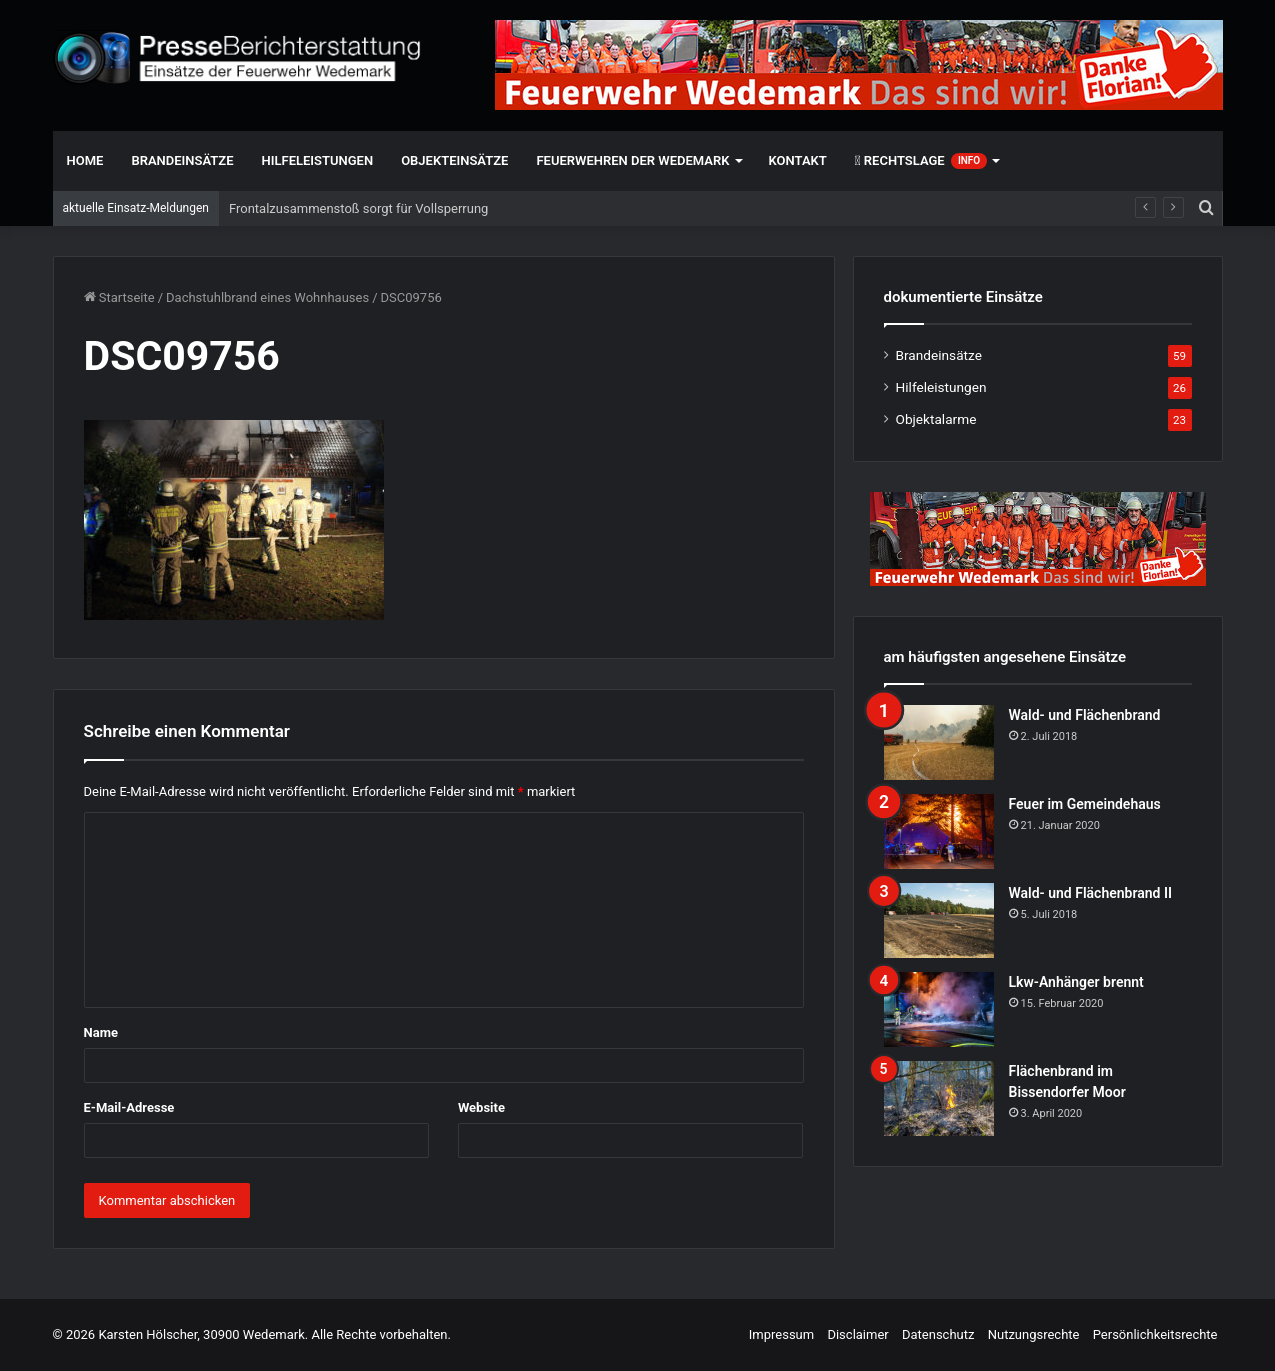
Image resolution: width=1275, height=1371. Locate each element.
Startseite (119, 297)
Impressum (781, 1334)
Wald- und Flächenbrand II (1090, 893)
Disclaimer (857, 1334)
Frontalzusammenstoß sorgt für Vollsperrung (358, 208)
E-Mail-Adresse (129, 1107)
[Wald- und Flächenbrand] (939, 742)
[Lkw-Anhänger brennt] (939, 1009)
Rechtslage (921, 161)
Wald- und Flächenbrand (1085, 715)
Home (85, 160)
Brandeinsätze (182, 160)
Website (481, 1107)
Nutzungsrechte (1034, 1334)
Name (101, 1032)
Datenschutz (938, 1334)
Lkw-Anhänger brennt (1076, 982)
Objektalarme (936, 419)
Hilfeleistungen (318, 160)
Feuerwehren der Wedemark (632, 160)
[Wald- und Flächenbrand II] (939, 920)
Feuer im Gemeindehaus (1085, 804)
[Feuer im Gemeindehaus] (939, 831)
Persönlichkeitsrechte (1155, 1334)
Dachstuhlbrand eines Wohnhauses (267, 297)
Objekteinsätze (454, 160)
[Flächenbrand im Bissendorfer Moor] (939, 1098)
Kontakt (798, 160)
